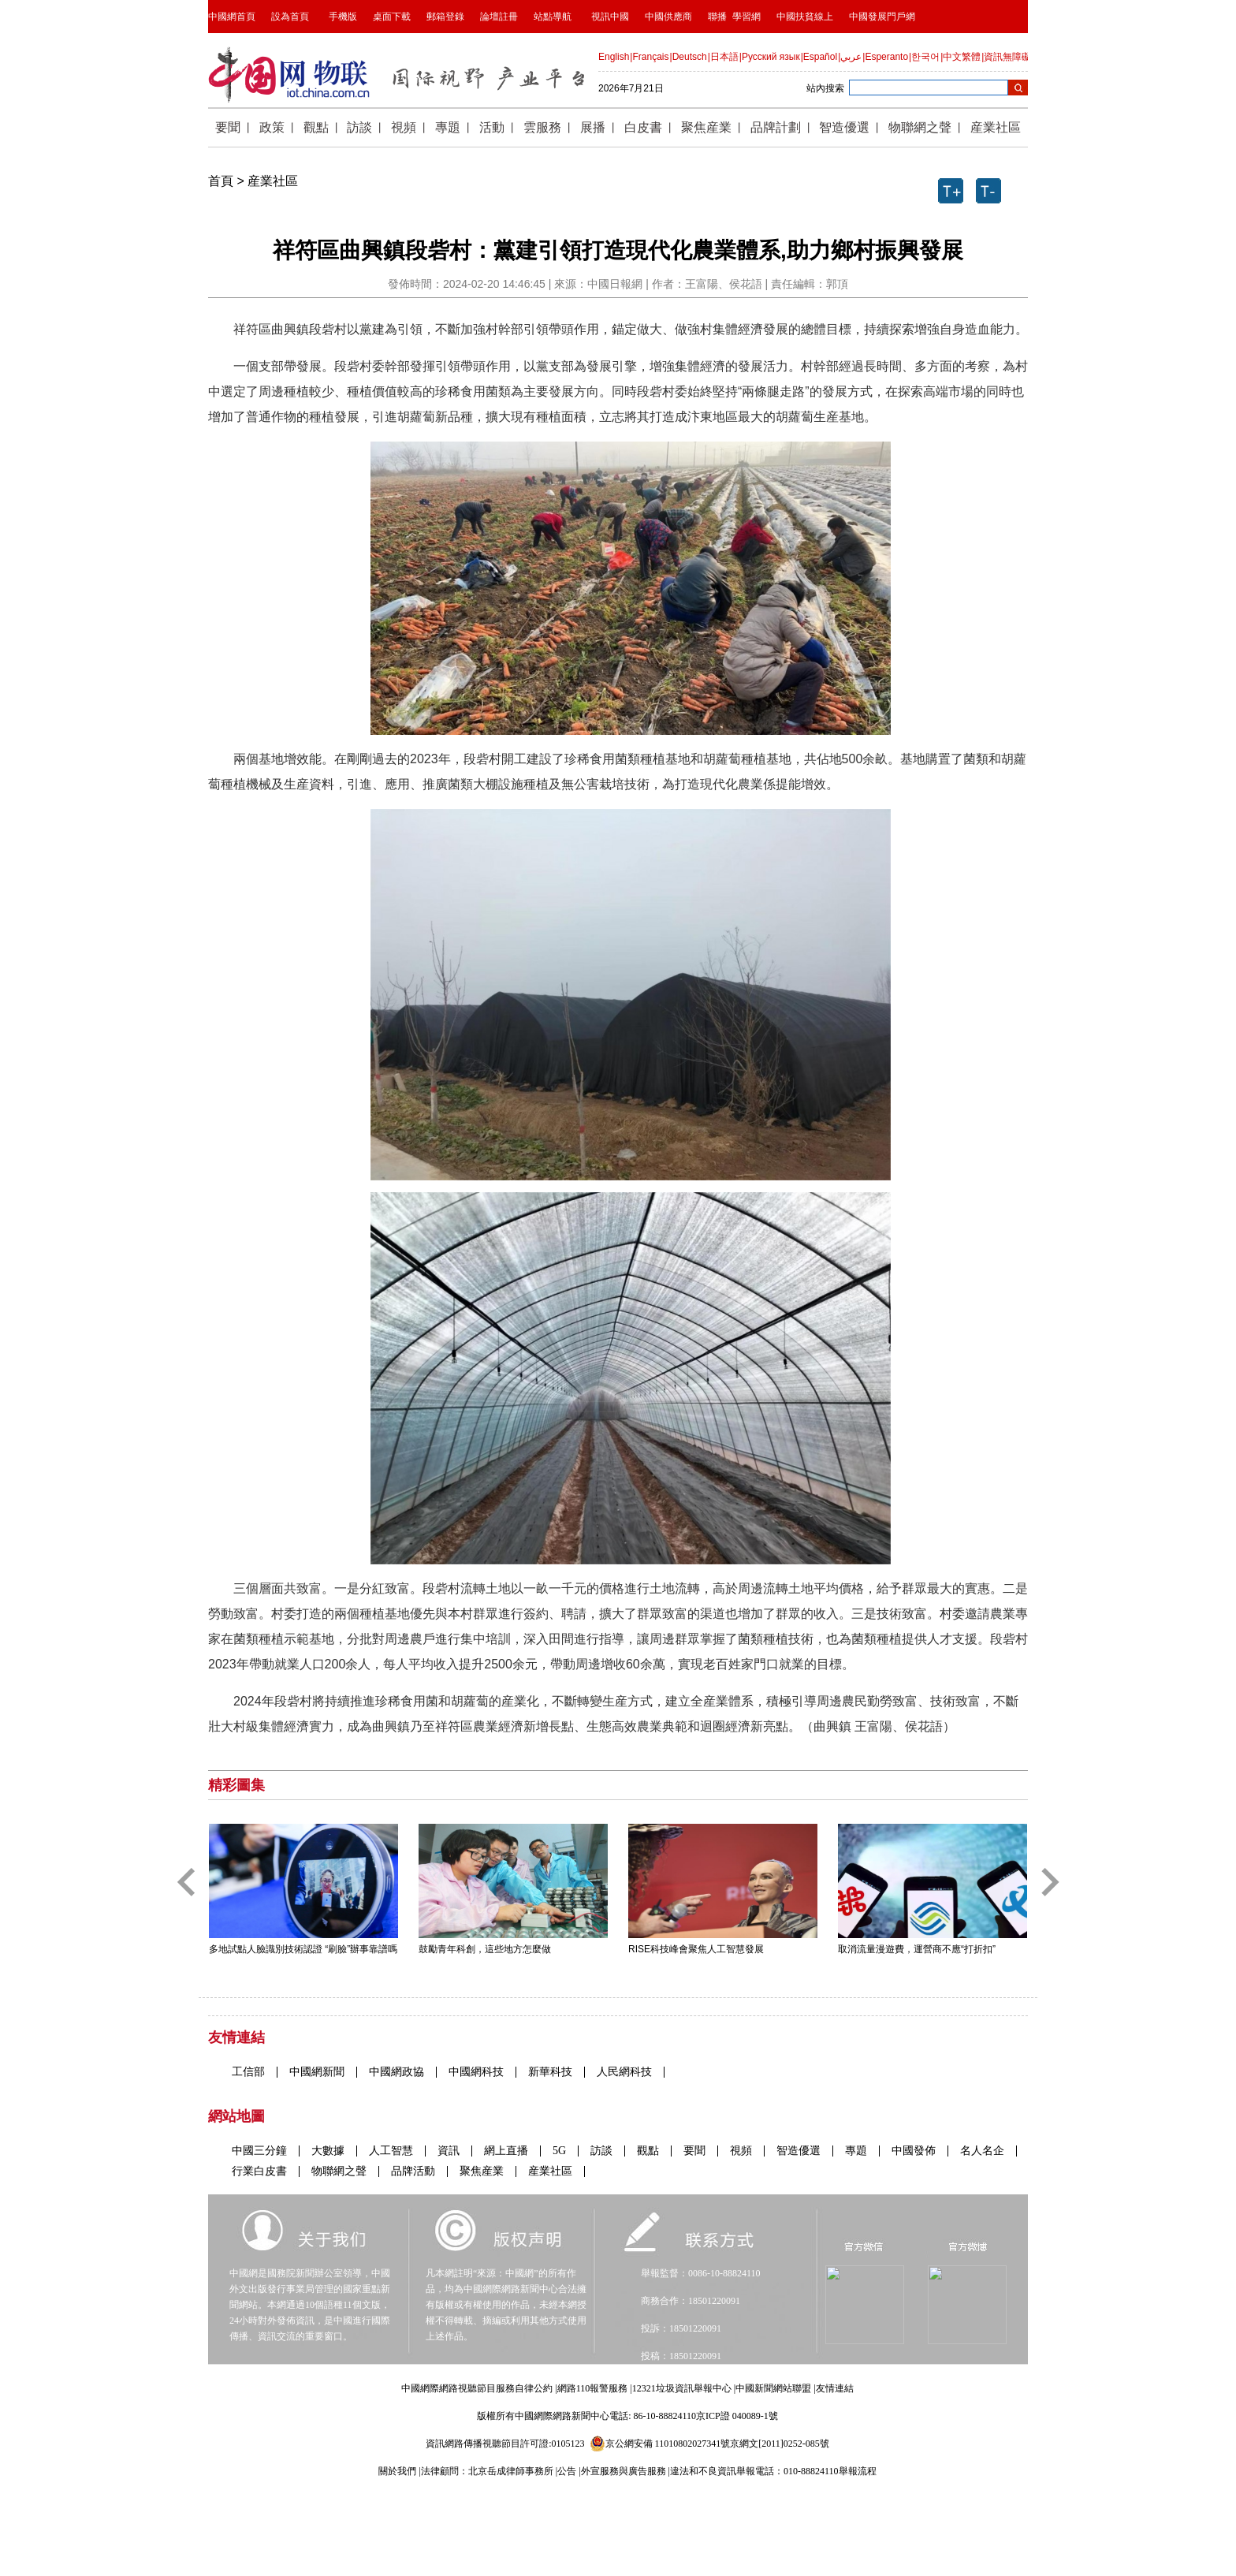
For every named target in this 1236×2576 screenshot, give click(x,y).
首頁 (220, 181)
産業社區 (273, 181)
